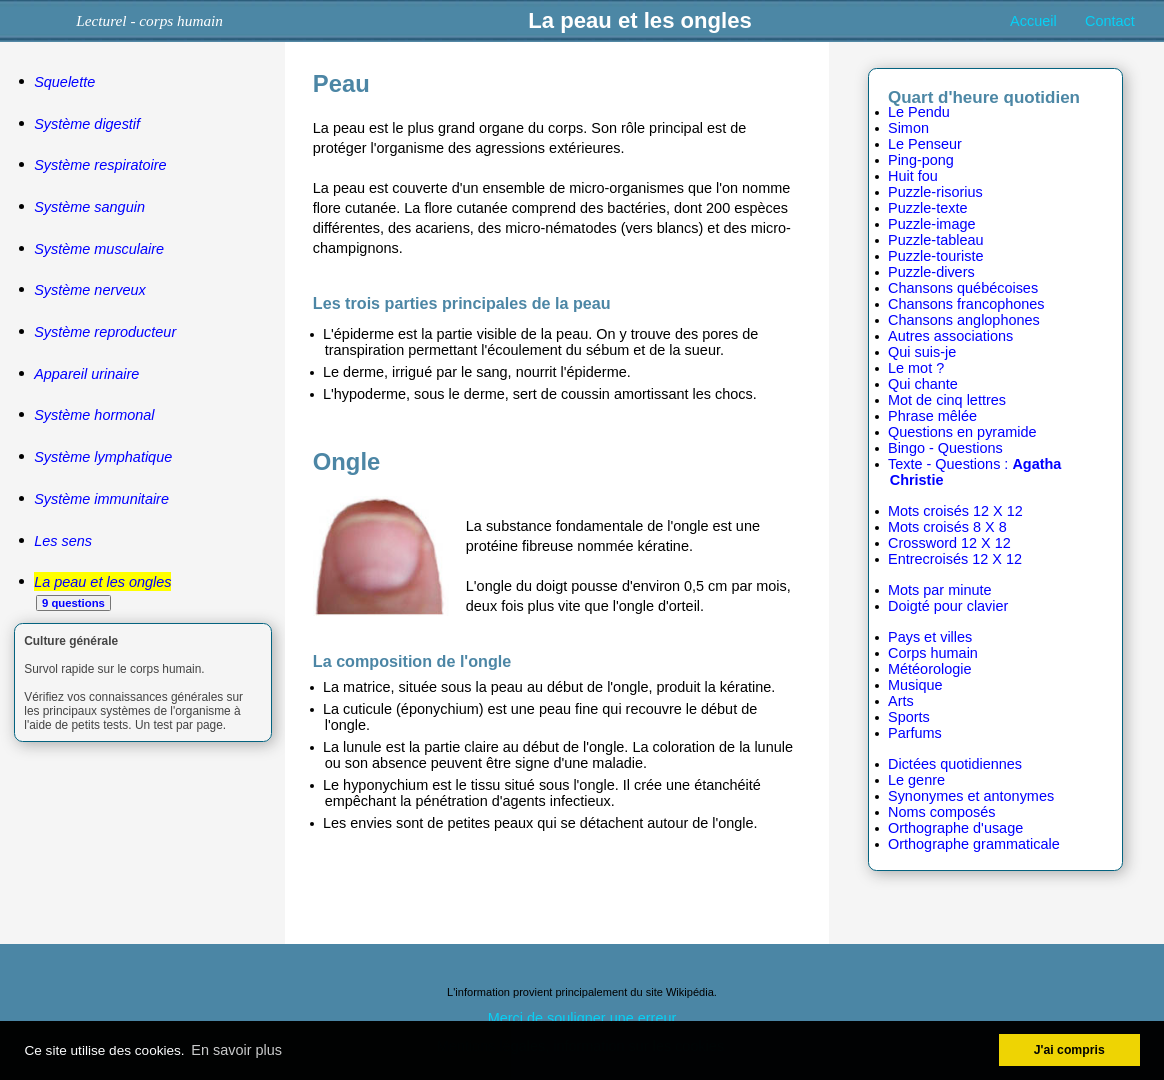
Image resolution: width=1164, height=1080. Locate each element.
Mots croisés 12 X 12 (955, 511)
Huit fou (913, 176)
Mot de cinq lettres (947, 400)
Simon (908, 128)
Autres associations (950, 336)
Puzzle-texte (927, 208)
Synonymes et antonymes (971, 796)
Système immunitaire (101, 499)
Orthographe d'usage (955, 828)
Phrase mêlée (932, 416)
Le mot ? (916, 368)
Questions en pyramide (962, 432)
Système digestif (87, 124)
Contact (1110, 21)
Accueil (1033, 21)
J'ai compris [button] (1069, 1050)
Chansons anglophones (964, 320)
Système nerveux (90, 290)
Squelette (64, 82)
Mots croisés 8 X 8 (947, 527)
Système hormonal (94, 415)
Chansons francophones (966, 304)
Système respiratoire (100, 165)
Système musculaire (99, 249)
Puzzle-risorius (935, 192)
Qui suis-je (922, 352)
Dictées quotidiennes (955, 764)
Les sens (63, 541)
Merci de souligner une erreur (582, 1018)
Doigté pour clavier (948, 606)
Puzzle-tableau (936, 240)
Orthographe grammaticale (974, 844)
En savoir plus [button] (236, 1050)
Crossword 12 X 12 (949, 543)
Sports (909, 717)
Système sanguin (89, 207)
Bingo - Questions (945, 448)
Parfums (915, 733)
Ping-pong (921, 160)
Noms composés (942, 812)
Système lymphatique (103, 457)
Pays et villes (930, 637)
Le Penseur (925, 144)
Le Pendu (919, 112)
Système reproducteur (105, 332)
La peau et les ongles (102, 582)
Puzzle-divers (931, 272)
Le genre (916, 780)
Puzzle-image (931, 224)
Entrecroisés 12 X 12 (955, 559)
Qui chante (923, 384)
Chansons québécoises (963, 288)
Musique (915, 685)
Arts (901, 701)
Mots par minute (940, 590)
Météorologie (929, 669)
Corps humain (933, 653)
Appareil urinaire (86, 374)
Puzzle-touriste (936, 256)
